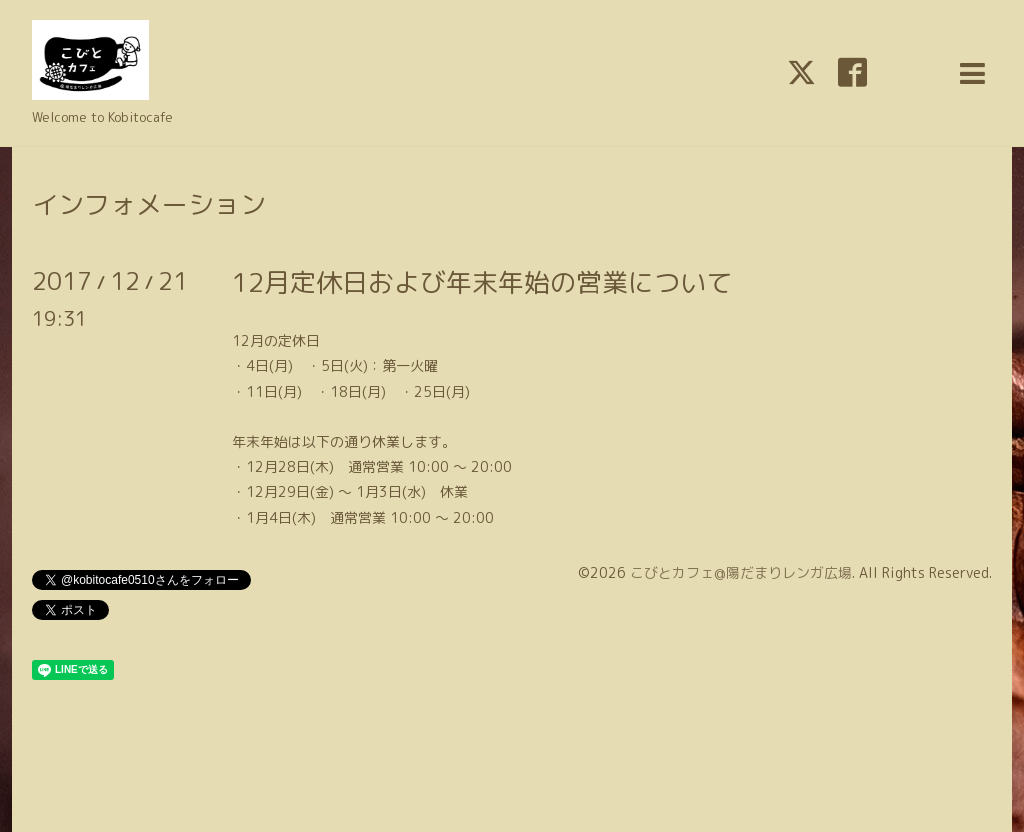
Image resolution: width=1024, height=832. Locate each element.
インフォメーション (149, 204)
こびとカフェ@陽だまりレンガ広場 (741, 572)
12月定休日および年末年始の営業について (482, 282)
